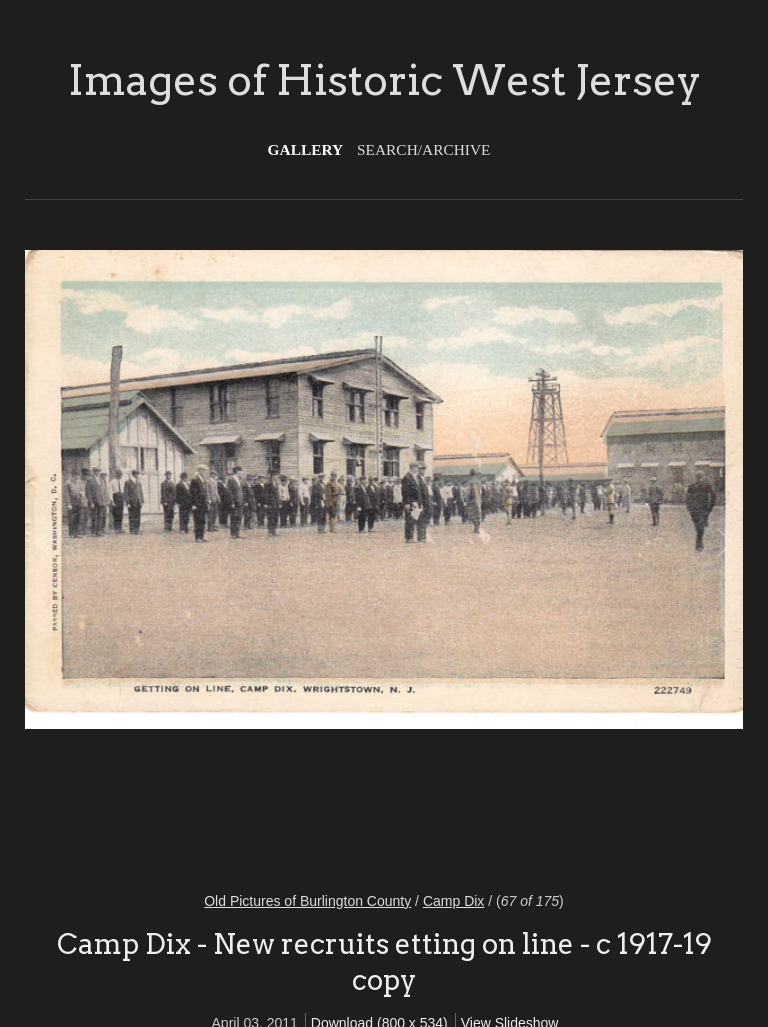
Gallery (306, 149)
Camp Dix (453, 901)
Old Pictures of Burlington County (307, 901)
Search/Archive (423, 149)
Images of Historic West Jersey (384, 80)
